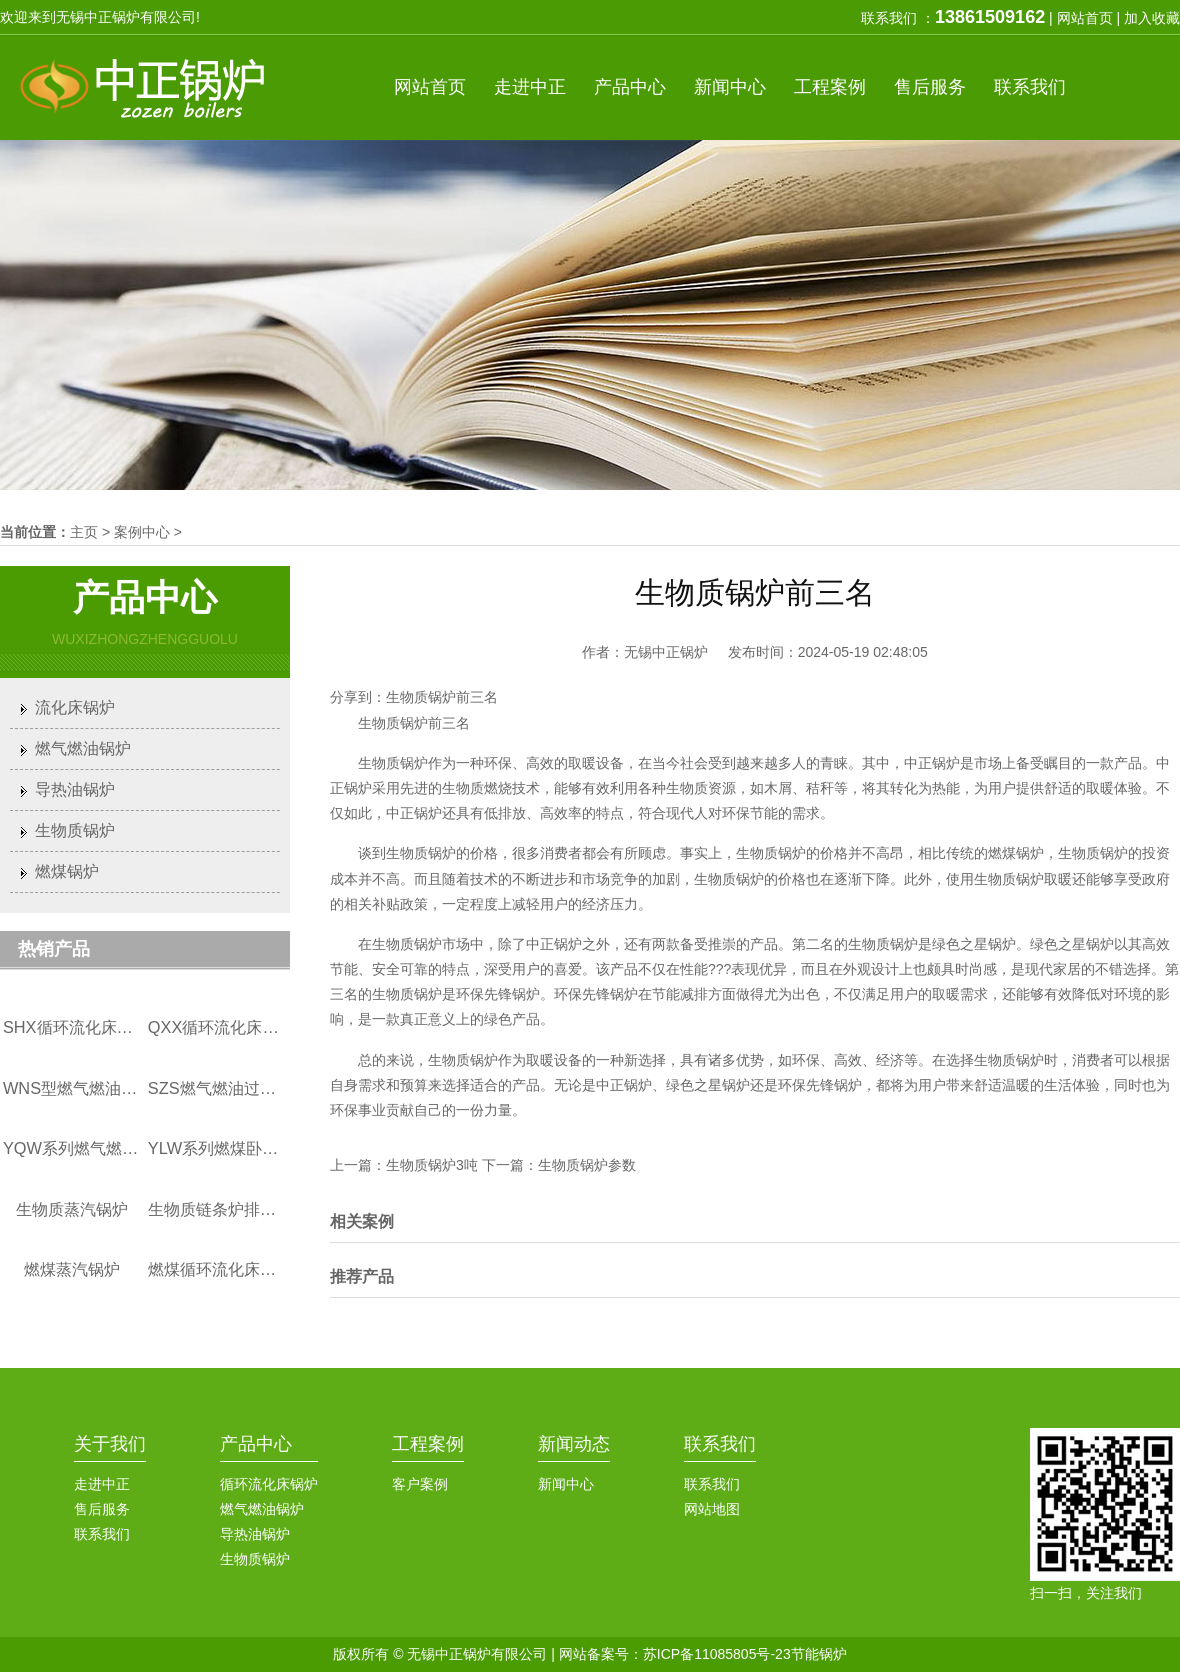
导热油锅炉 (75, 789)
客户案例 (420, 1484)
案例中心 (142, 532)
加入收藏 (1152, 18)
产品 (630, 87)
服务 (930, 87)
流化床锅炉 (75, 707)
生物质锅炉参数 (587, 1165)
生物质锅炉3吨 (432, 1165)
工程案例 (428, 1444)
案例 (830, 87)
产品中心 (256, 1444)
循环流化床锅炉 (269, 1484)
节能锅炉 (819, 1654)
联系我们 (102, 1534)
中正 (530, 87)
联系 (1030, 87)
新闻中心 (566, 1484)
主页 (84, 532)
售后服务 (102, 1509)
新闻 (730, 87)
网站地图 (712, 1509)
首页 (430, 87)
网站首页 (1085, 18)
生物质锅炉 (75, 830)
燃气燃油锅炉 (83, 748)
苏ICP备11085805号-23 (717, 1654)
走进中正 (102, 1484)
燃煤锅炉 (67, 871)
